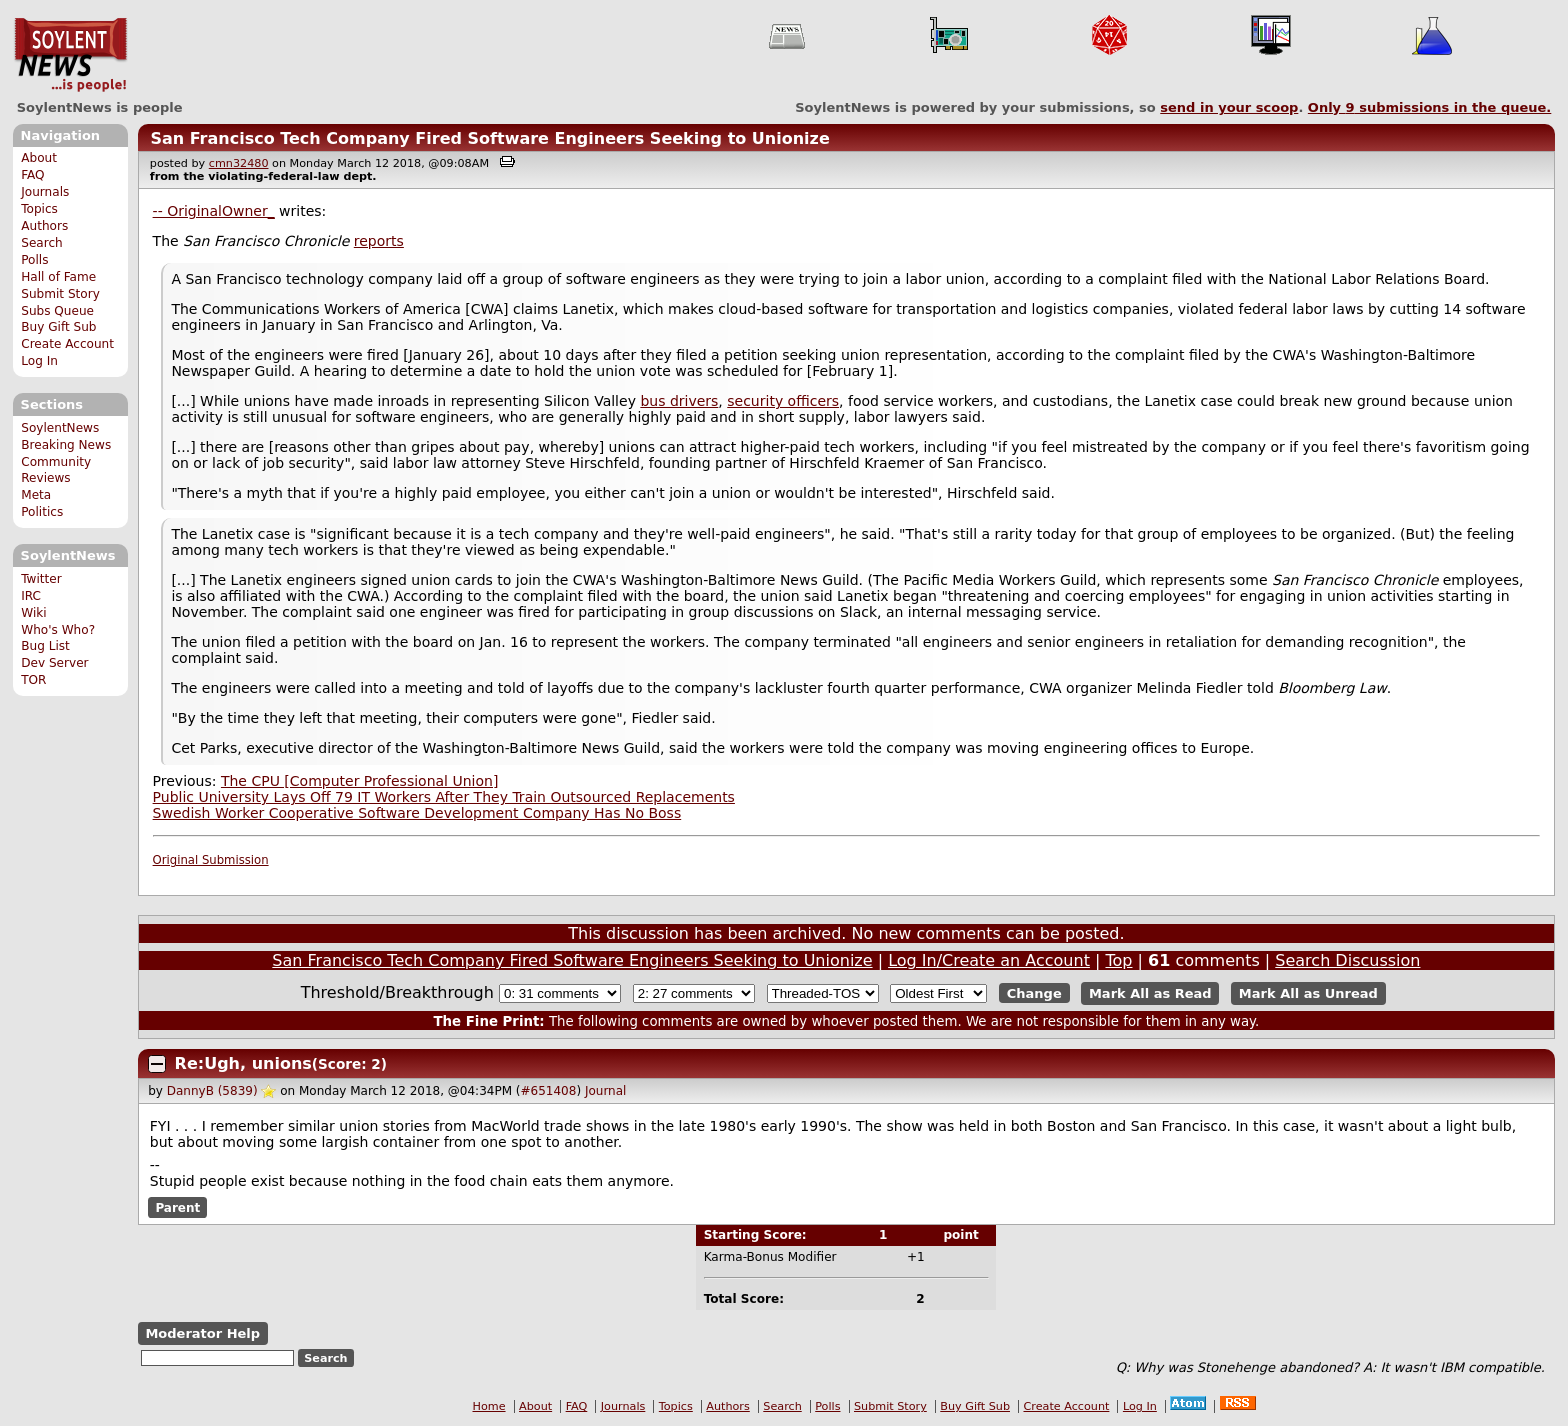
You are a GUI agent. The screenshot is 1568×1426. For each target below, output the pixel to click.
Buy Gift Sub (58, 327)
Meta (36, 495)
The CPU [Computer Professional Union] (359, 781)
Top (1118, 960)
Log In (39, 361)
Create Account (67, 344)
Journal (606, 1091)
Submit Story (60, 294)
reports (379, 241)
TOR (33, 680)
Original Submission (211, 860)
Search (42, 243)
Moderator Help (202, 1333)
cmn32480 (239, 163)
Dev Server (54, 663)
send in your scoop (1229, 107)
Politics (42, 512)
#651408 (549, 1091)
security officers (783, 401)
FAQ (32, 175)
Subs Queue (57, 311)
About (39, 158)
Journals (45, 192)
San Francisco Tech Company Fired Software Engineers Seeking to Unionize (489, 138)
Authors (44, 226)
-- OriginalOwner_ (214, 211)
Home (489, 1406)
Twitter (41, 579)
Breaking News (66, 445)
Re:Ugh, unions (243, 1063)
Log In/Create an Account (989, 960)
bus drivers (679, 401)
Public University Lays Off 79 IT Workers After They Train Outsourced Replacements (444, 797)
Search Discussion (1347, 960)
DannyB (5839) (212, 1091)
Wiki (33, 613)
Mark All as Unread (1308, 993)
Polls (34, 260)
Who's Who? (58, 630)
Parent (177, 1207)
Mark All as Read (1150, 993)
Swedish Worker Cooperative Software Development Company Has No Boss (417, 813)
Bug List (45, 646)
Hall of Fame (58, 277)
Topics (39, 209)
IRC (31, 596)
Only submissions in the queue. (1429, 107)
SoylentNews (70, 55)
